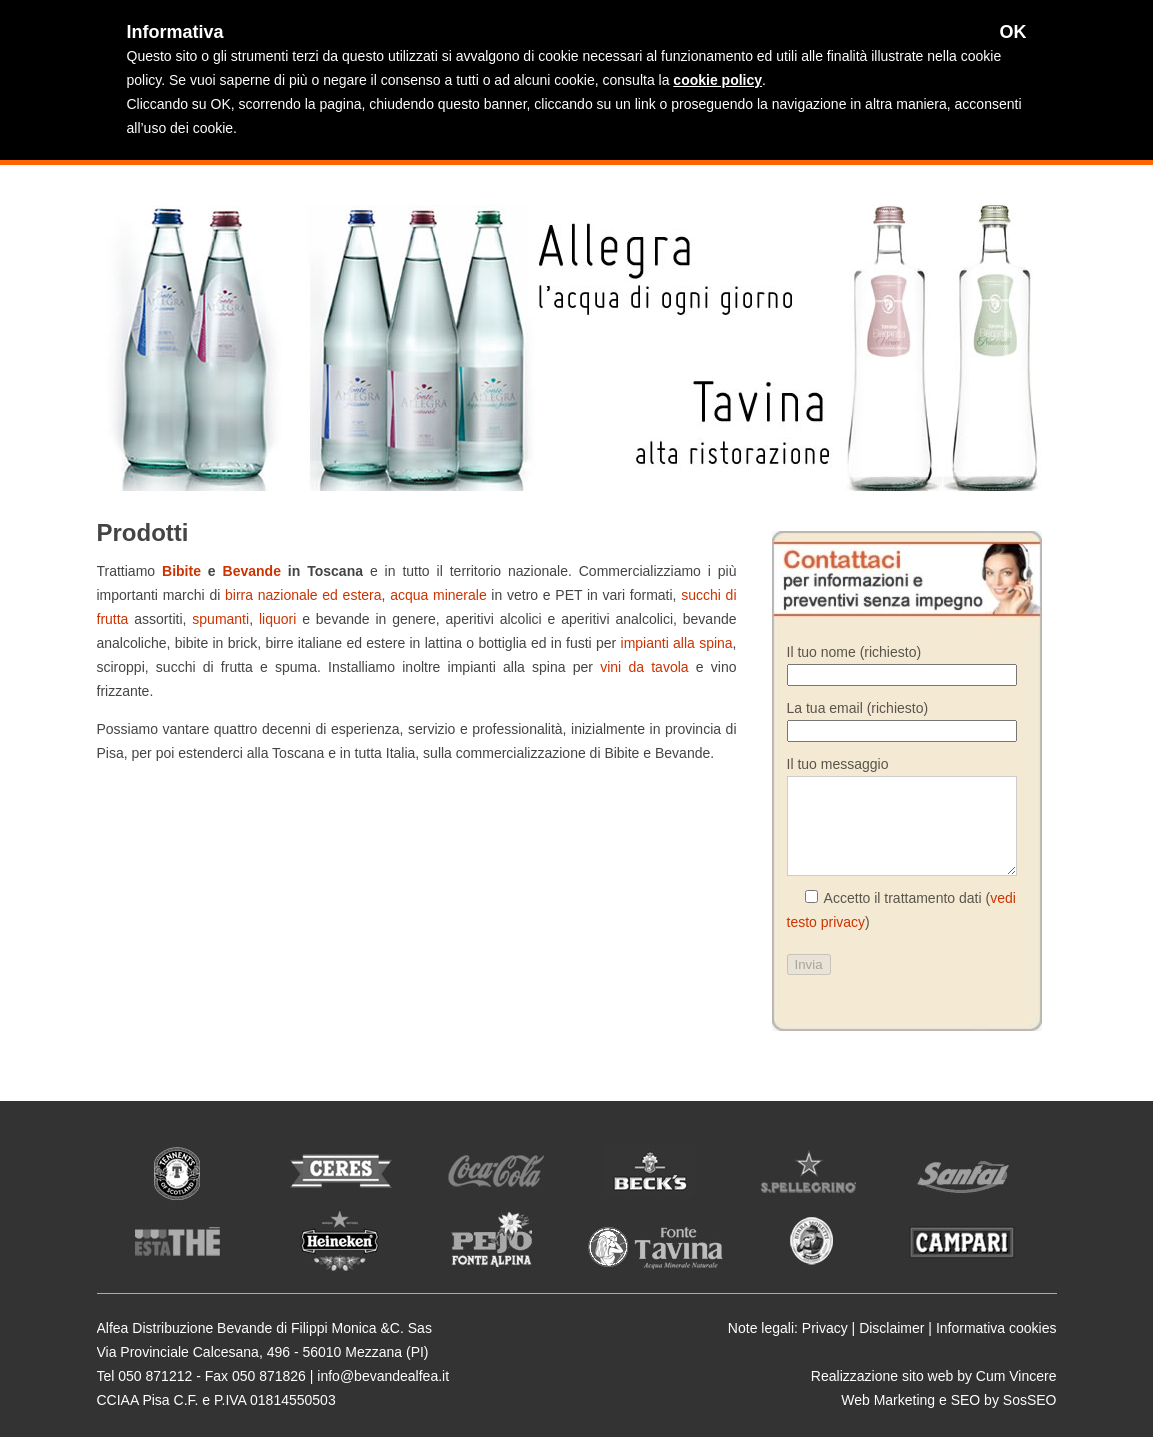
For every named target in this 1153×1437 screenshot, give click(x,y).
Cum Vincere (1016, 1376)
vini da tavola (644, 667)
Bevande (255, 571)
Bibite (181, 571)
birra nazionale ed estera (303, 595)
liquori (280, 619)
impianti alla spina (677, 643)
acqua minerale (438, 595)
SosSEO (1030, 1400)
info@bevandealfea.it (383, 1376)
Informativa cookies (996, 1328)
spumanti (220, 619)
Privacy (825, 1328)
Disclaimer (891, 1328)
